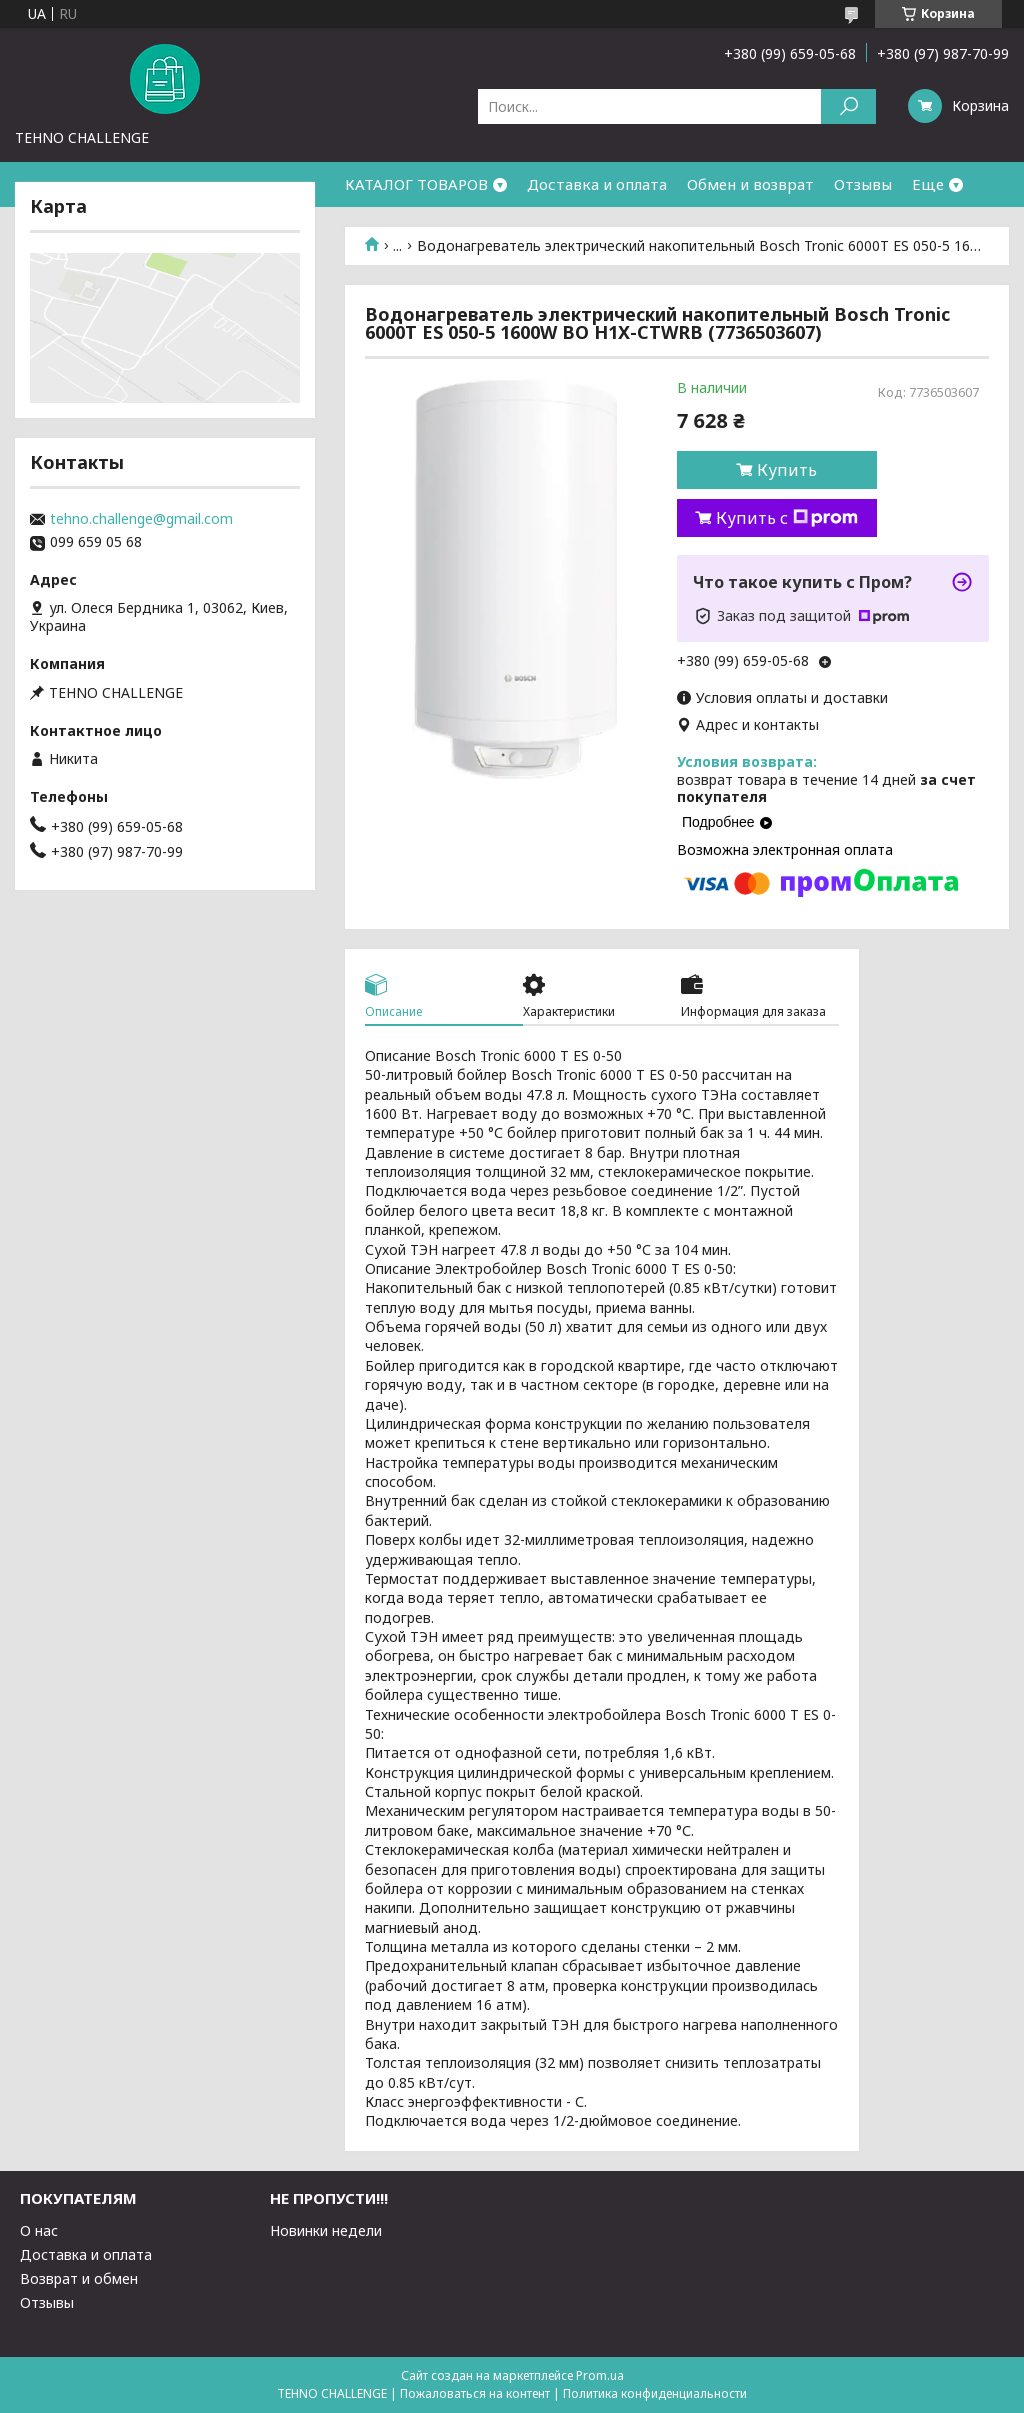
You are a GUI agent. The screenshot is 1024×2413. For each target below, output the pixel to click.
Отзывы (863, 184)
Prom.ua (600, 2375)
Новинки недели (326, 2230)
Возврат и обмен (79, 2278)
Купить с (787, 518)
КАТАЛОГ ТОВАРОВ (416, 184)
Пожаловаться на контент (475, 2393)
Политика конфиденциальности (655, 2393)
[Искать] (848, 106)
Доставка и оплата (597, 184)
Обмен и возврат (750, 184)
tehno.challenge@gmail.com (141, 519)
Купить (787, 470)
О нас (39, 2230)
